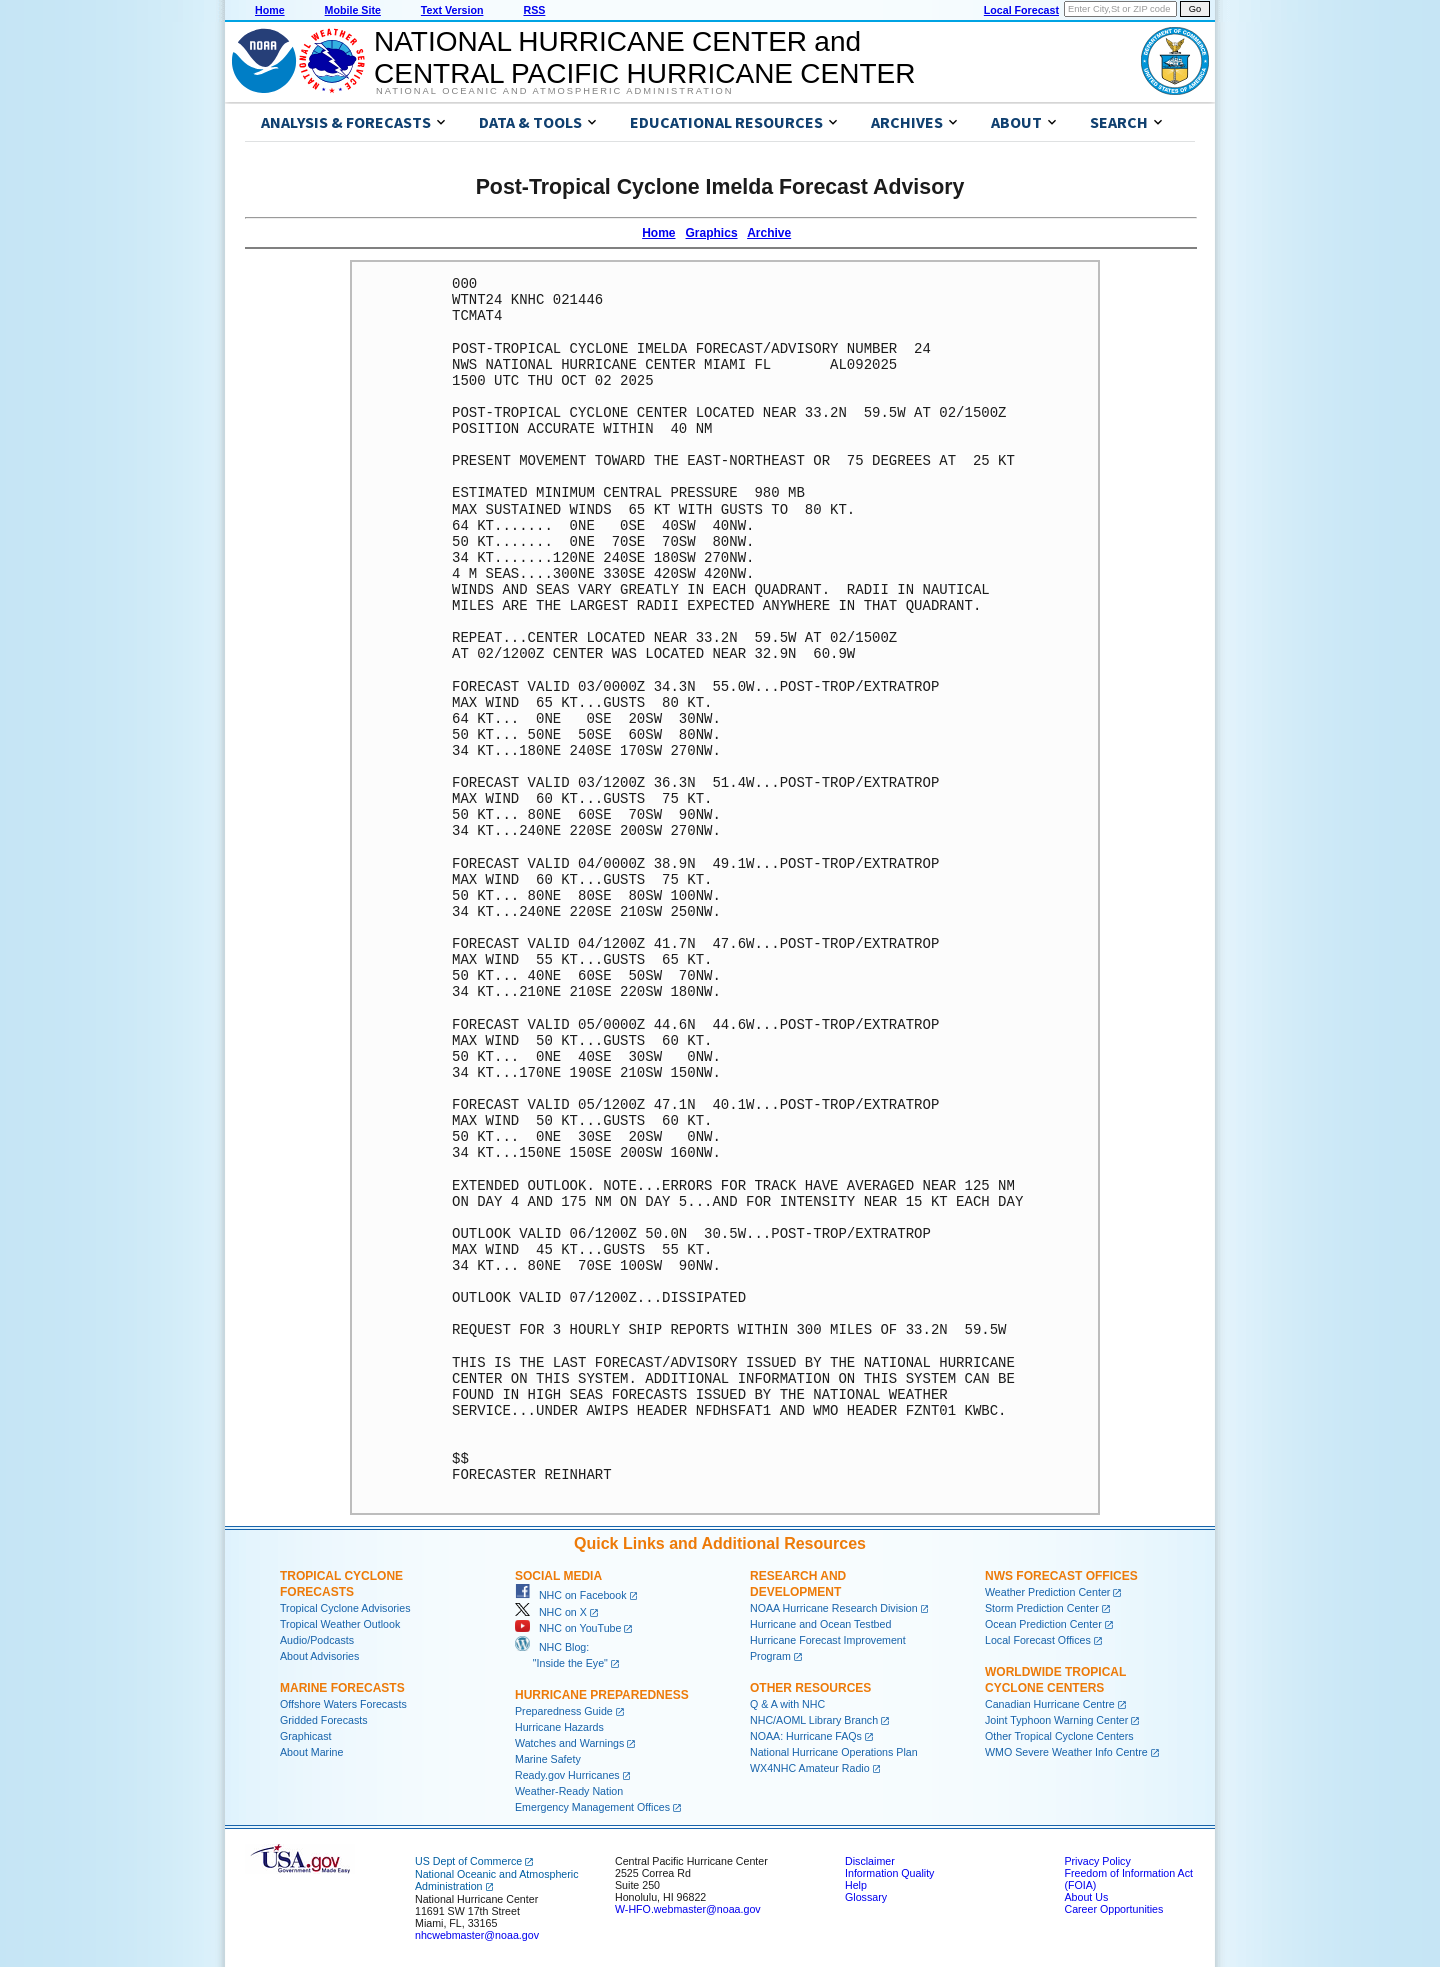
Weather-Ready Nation (569, 1791)
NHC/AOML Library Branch (814, 1720)
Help (856, 1885)
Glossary (866, 1897)
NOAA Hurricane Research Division (834, 1608)
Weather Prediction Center (1047, 1592)
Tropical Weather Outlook (340, 1624)
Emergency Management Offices (592, 1807)
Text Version (452, 10)
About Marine (311, 1752)
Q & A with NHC (787, 1704)
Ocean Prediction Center (1043, 1624)
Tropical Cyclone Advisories (345, 1608)
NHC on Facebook (571, 1595)
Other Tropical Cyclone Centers (1059, 1736)
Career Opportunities (1113, 1909)
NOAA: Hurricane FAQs (806, 1736)
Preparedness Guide (564, 1711)
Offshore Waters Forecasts (343, 1704)
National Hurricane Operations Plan (834, 1752)
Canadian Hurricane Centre (1050, 1704)
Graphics (712, 233)
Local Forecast (1021, 10)
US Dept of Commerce (468, 1861)
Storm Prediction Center (1042, 1608)
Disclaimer (870, 1861)
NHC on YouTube (568, 1628)
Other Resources (810, 1688)
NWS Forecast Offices (1061, 1576)
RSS (534, 10)
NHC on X (551, 1612)
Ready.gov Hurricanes (567, 1775)
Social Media (558, 1576)
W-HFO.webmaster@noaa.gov (688, 1909)
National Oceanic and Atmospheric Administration (554, 91)
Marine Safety (548, 1759)
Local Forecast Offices (1038, 1640)
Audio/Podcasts (317, 1640)
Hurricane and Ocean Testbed (820, 1624)
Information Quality (889, 1873)
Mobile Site (353, 10)
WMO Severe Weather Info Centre (1066, 1752)
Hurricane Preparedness (602, 1695)
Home (270, 10)
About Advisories (319, 1656)
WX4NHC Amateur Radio (810, 1768)
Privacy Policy (1097, 1861)
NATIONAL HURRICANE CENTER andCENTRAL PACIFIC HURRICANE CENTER (644, 57)
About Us (1086, 1897)
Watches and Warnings (569, 1743)
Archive (769, 233)
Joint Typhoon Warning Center (1056, 1720)
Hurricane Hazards (559, 1727)
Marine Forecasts (342, 1688)
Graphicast (306, 1736)
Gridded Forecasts (324, 1720)
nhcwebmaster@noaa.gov (477, 1935)
